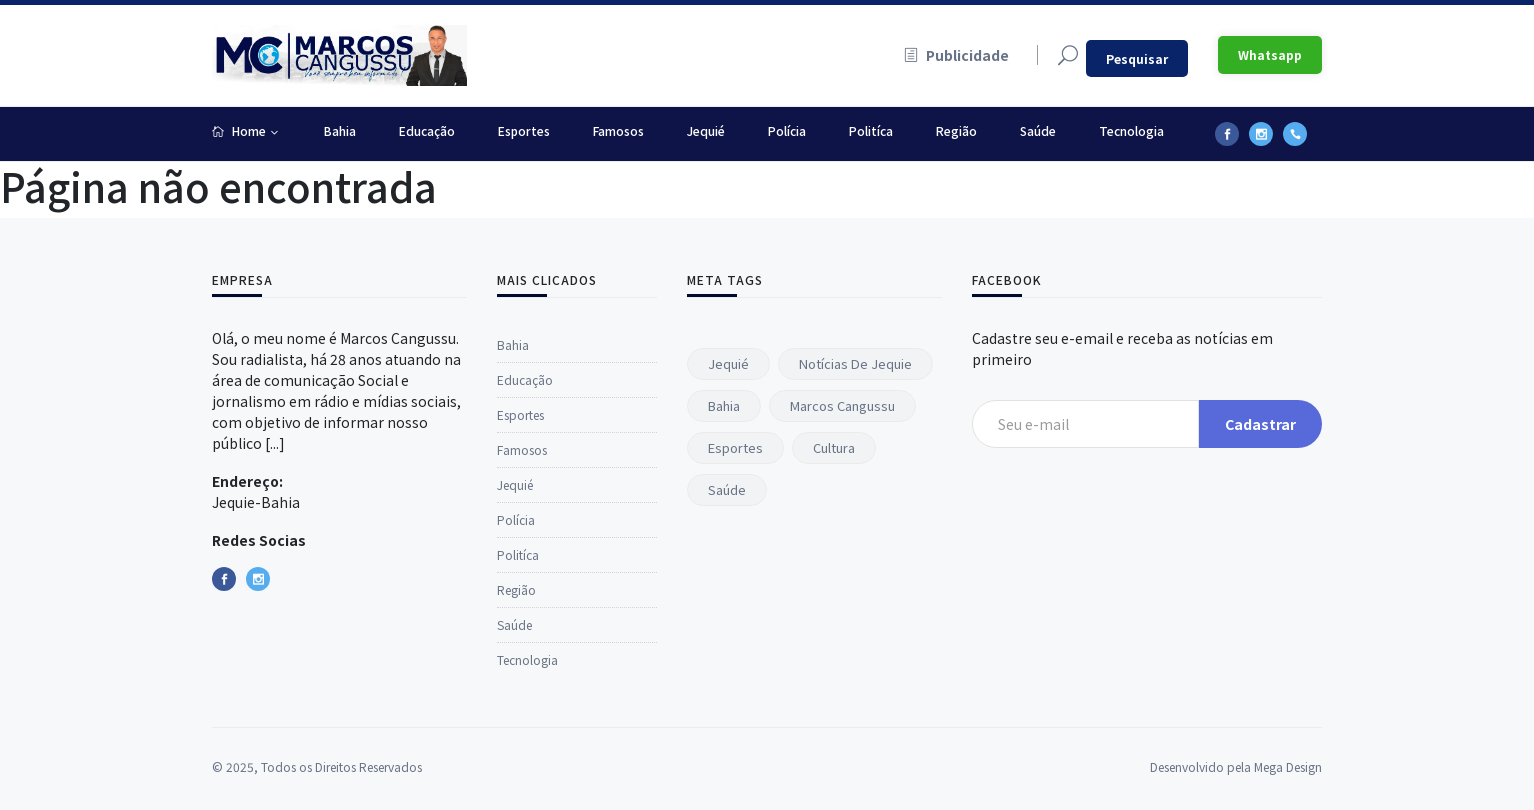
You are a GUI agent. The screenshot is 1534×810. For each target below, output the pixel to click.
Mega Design (1288, 799)
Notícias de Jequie (855, 363)
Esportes (524, 130)
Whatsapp (1270, 54)
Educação (427, 130)
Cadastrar (1260, 424)
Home (239, 130)
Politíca (871, 130)
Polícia (787, 130)
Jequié (706, 130)
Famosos (618, 130)
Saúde (1038, 130)
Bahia (340, 130)
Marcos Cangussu (842, 405)
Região (956, 130)
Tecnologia (1131, 130)
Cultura (834, 447)
